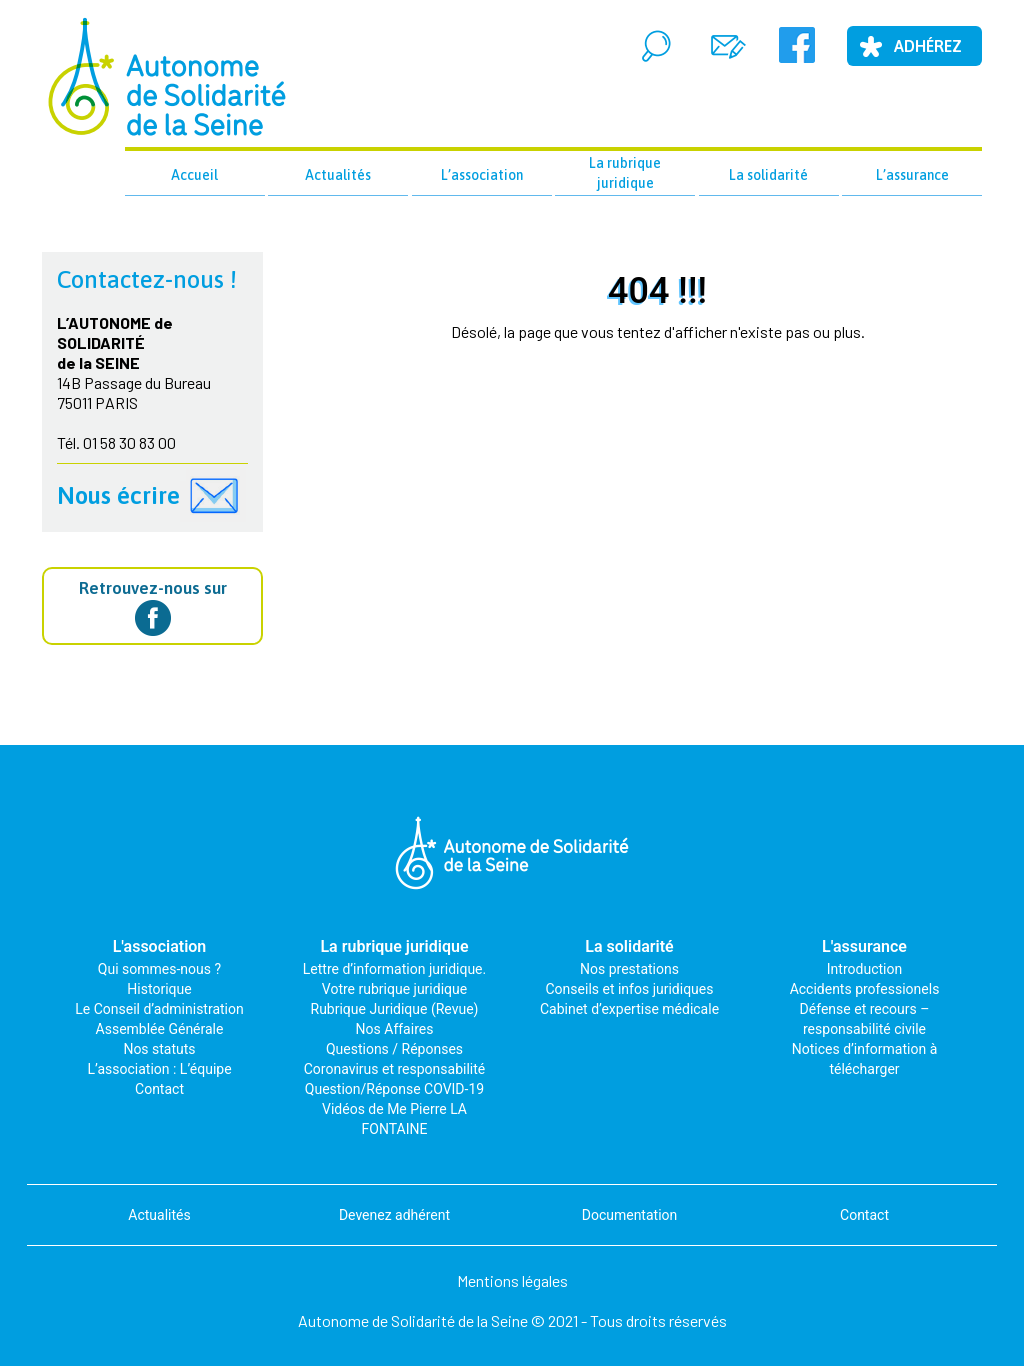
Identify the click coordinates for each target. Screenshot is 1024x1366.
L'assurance (864, 946)
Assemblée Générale (160, 1029)
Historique (159, 989)
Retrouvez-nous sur (153, 607)
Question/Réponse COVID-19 (394, 1089)
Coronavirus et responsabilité (395, 1069)
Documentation (630, 1215)
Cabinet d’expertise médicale (629, 1009)
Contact (159, 1089)
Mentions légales (512, 1280)
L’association (482, 175)
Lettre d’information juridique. (394, 969)
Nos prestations (629, 969)
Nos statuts (159, 1049)
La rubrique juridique (625, 173)
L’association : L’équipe (159, 1069)
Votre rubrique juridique (394, 989)
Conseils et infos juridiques (630, 989)
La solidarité (768, 175)
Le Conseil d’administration (159, 1009)
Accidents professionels (865, 989)
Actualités (338, 175)
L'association (160, 946)
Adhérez (928, 46)
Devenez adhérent (394, 1215)
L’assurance (912, 175)
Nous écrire (118, 495)
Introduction (864, 969)
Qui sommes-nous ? (159, 969)
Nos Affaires (395, 1029)
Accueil (194, 175)
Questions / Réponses (394, 1049)
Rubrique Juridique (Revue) (395, 1009)
